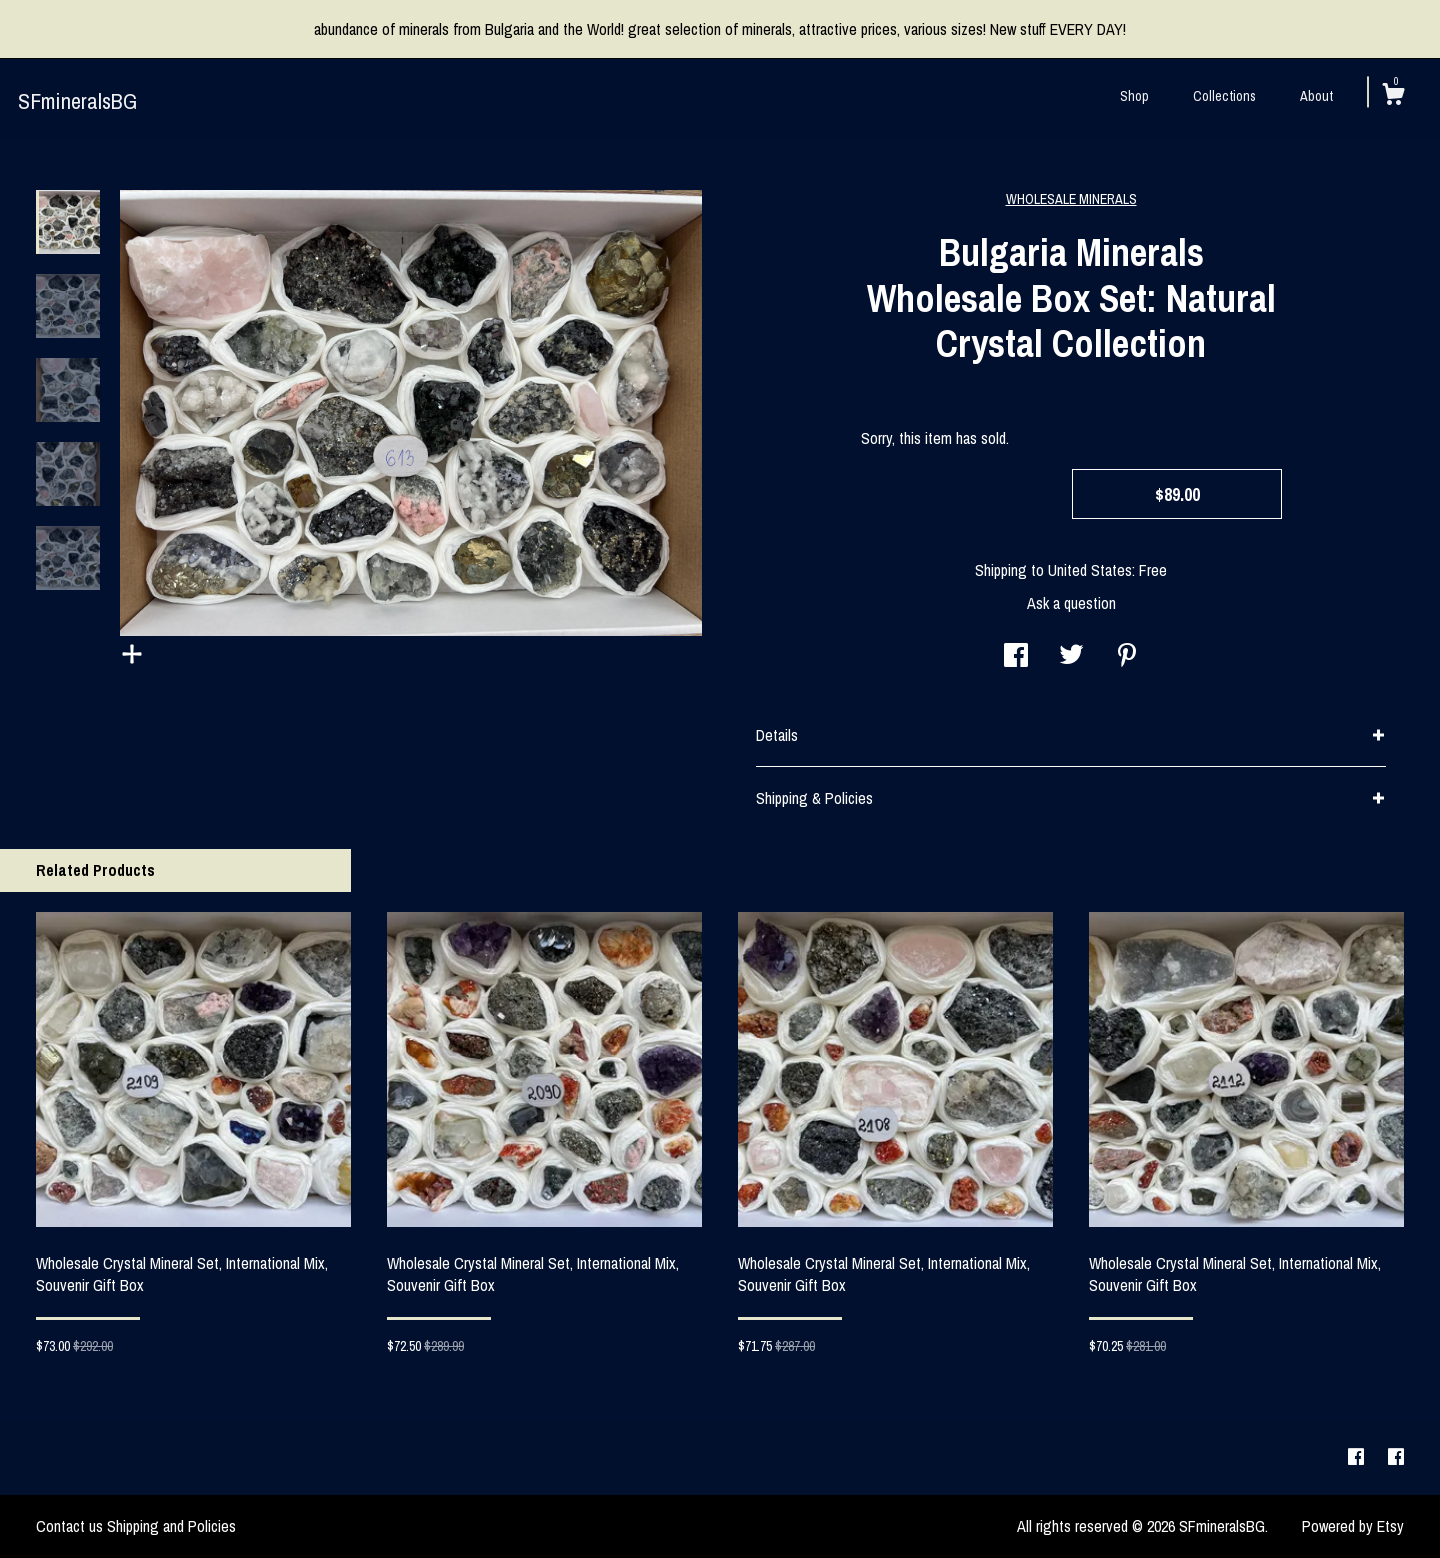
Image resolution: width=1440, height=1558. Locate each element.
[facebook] (1358, 1457)
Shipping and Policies (171, 1526)
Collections (1224, 96)
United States (1090, 570)
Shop (1134, 96)
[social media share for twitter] (1071, 657)
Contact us (69, 1526)
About (1316, 96)
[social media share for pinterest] (1127, 657)
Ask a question (1071, 603)
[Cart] (1393, 97)
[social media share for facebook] (1016, 657)
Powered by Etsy (1353, 1526)
